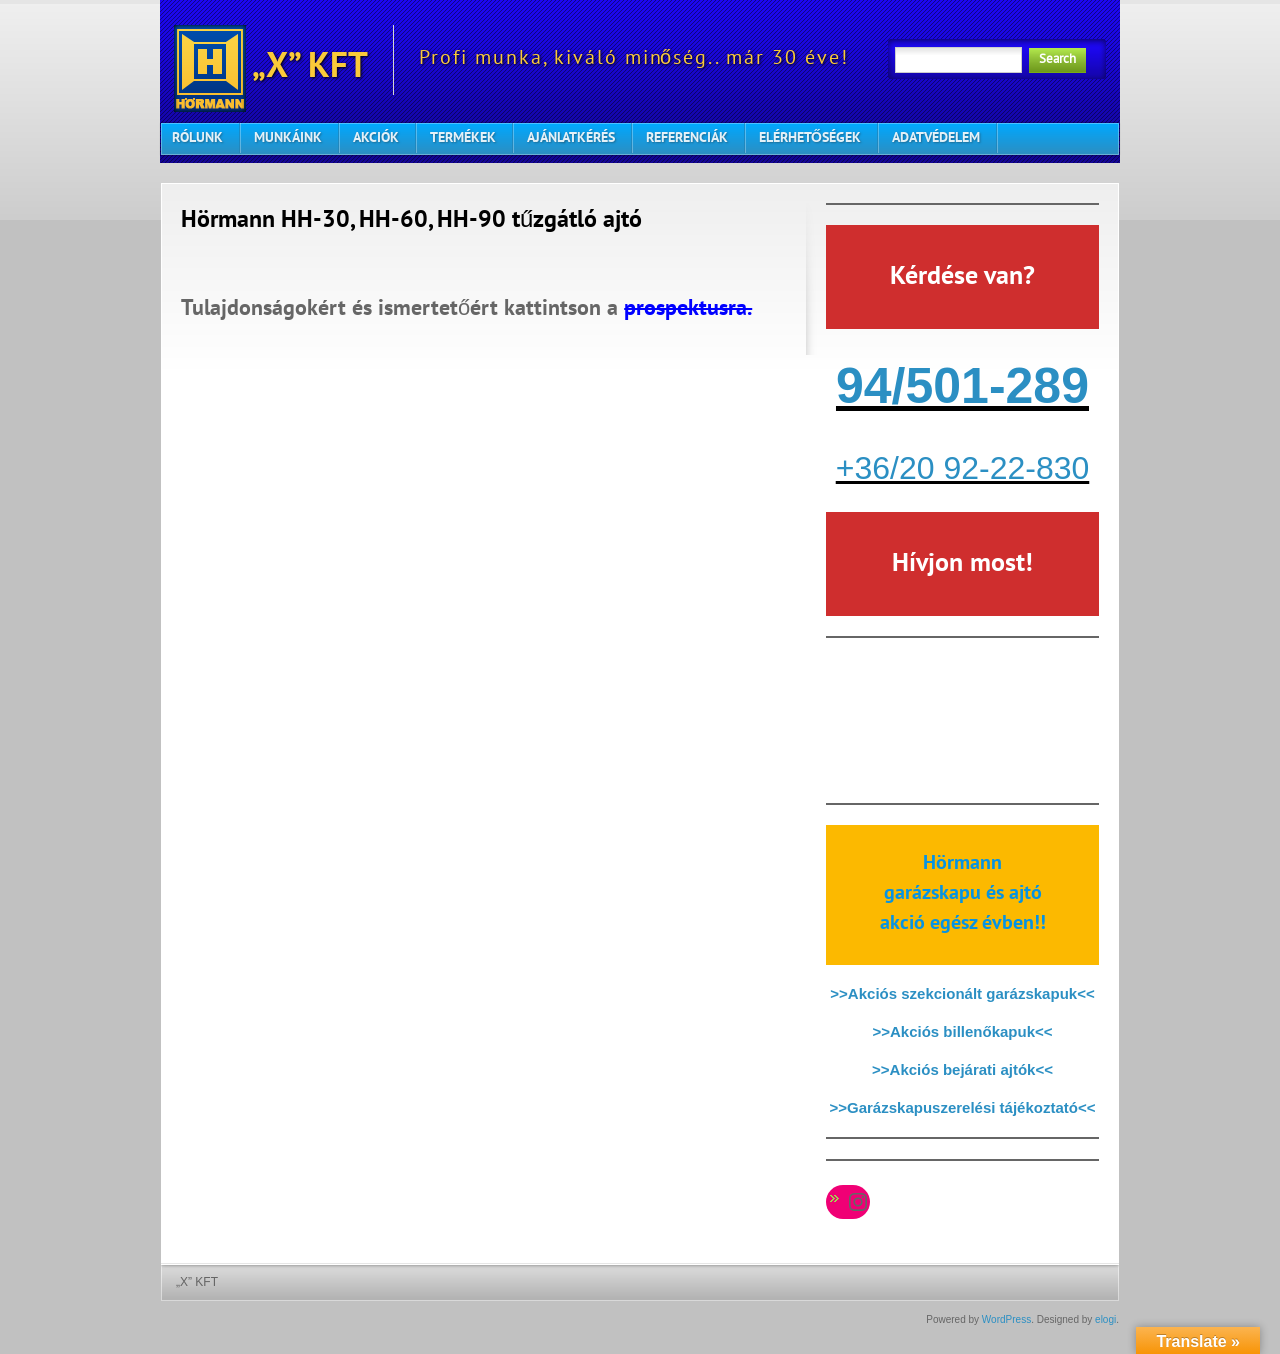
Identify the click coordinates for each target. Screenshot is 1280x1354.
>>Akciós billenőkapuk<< (962, 1031)
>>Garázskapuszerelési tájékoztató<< (963, 1107)
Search (1057, 60)
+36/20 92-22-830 (963, 468)
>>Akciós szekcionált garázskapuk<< (962, 993)
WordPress (1006, 1319)
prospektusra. (688, 309)
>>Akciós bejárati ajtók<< (962, 1069)
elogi (1105, 1319)
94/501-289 (962, 386)
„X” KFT (271, 60)
